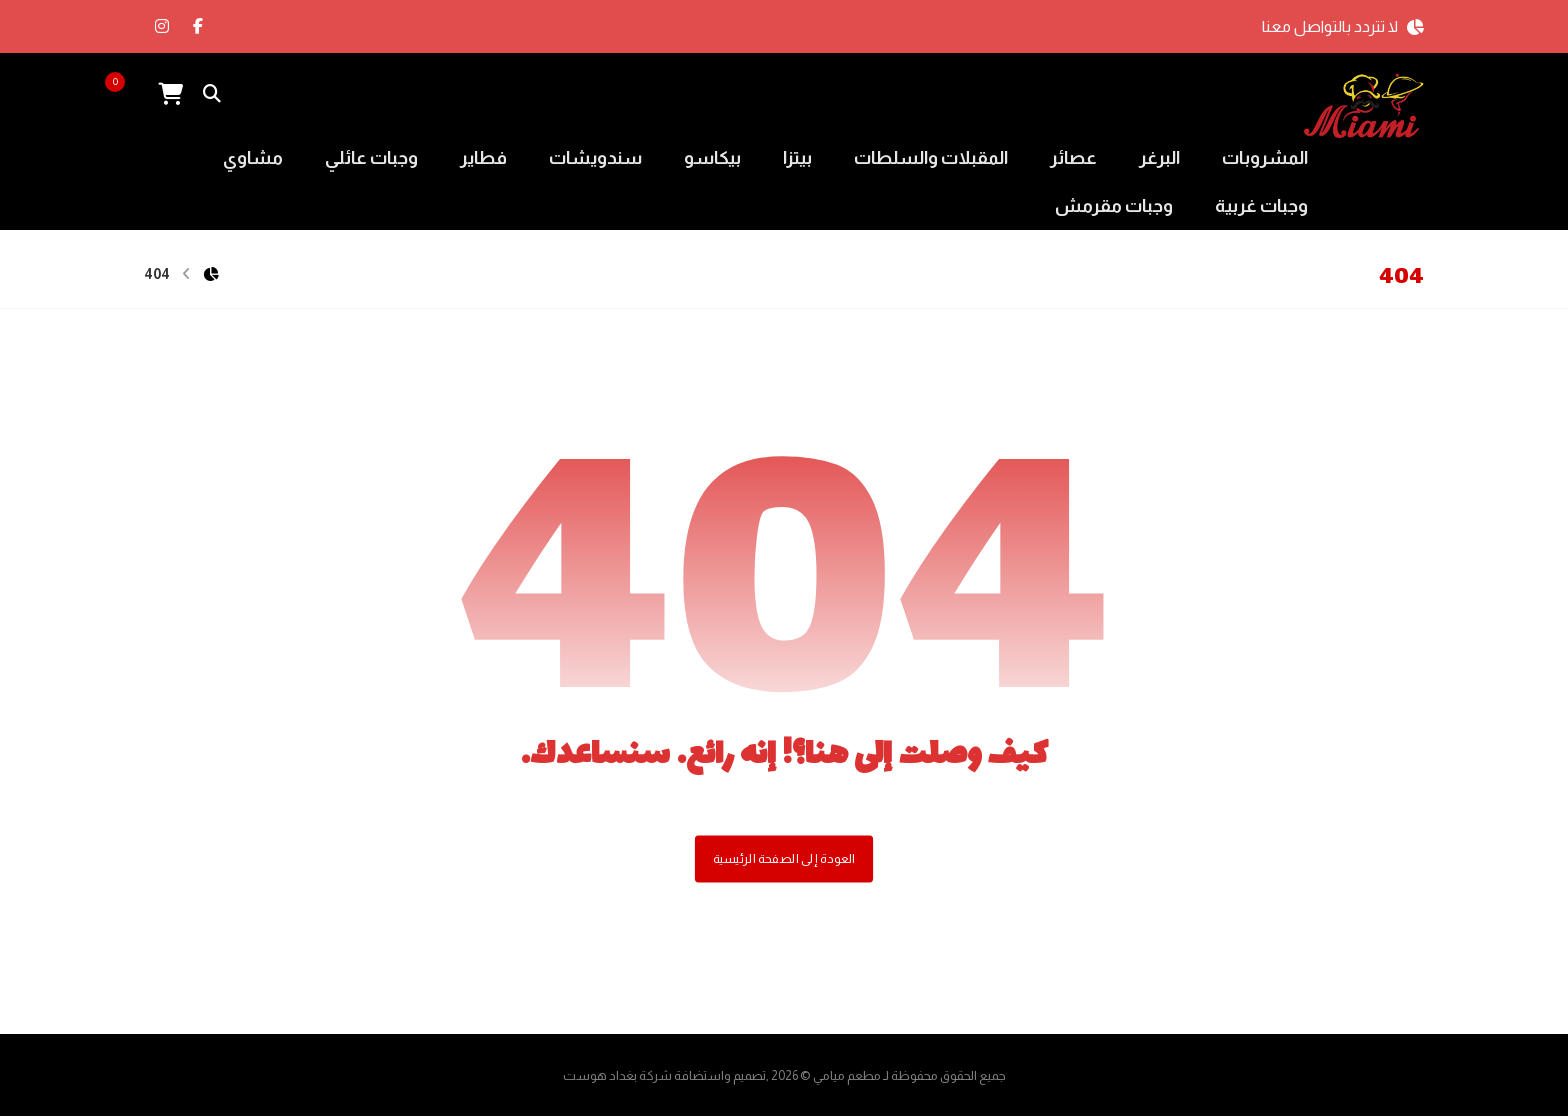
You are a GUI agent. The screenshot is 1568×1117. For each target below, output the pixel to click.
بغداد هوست (600, 1076)
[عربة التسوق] (170, 92)
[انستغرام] (162, 26)
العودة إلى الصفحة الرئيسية (784, 859)
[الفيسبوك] (198, 26)
